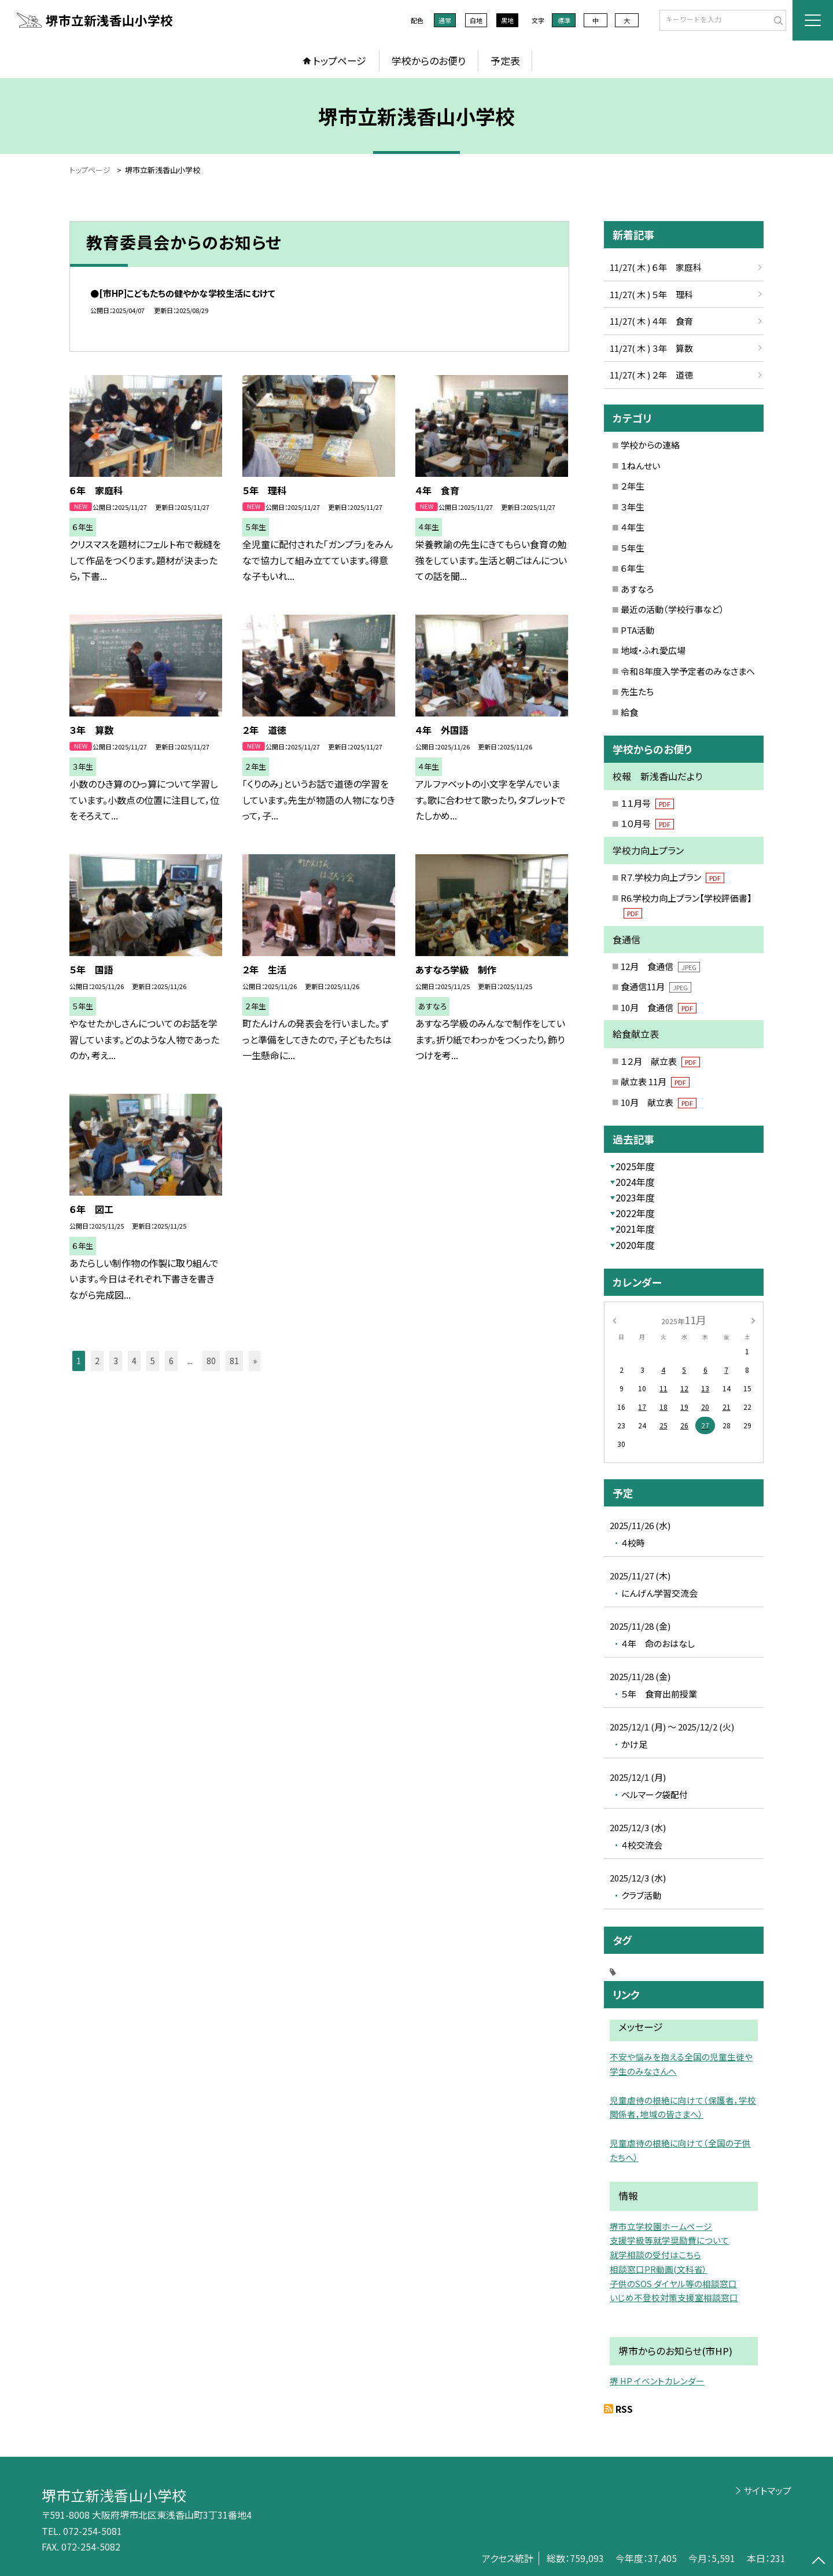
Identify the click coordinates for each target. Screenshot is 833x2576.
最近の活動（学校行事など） (672, 609)
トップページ (339, 60)
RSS (624, 2409)
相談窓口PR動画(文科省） (658, 2269)
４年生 (632, 527)
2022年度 (635, 1213)
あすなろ (637, 589)
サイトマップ (767, 2490)
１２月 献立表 (660, 1061)
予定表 (505, 60)
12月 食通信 (660, 966)
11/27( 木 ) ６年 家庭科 (656, 267)
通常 (444, 20)
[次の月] (753, 1319)
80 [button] (211, 1360)
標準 (564, 20)
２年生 (632, 486)
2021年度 (635, 1229)
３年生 (632, 507)
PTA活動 (637, 630)
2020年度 (635, 1245)
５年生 (632, 548)
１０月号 (647, 823)
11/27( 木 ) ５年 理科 (651, 294)
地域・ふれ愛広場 (653, 650)
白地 (476, 20)
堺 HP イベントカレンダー (657, 2381)
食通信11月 (656, 986)
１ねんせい (640, 466)
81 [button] (234, 1360)
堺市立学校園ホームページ (661, 2226)
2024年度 (635, 1182)
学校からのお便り (429, 60)
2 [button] (97, 1360)
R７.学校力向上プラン (672, 877)
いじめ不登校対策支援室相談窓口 (674, 2297)
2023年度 (635, 1197)
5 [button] (152, 1360)
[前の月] (614, 1319)
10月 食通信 (658, 1007)
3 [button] (115, 1360)
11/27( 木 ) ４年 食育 (651, 321)
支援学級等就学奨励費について (669, 2240)
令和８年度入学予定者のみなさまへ (688, 671)
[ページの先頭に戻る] (818, 2561)
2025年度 (635, 1166)
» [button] (255, 1360)
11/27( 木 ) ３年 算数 (651, 348)
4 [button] (134, 1360)
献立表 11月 (655, 1081)
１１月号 (647, 803)
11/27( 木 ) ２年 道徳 (651, 375)
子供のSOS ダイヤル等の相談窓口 (673, 2283)
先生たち (637, 691)
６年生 (632, 568)
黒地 (507, 20)
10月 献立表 (658, 1102)
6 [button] (171, 1360)
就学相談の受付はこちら (655, 2254)
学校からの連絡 (650, 445)
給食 (629, 712)
